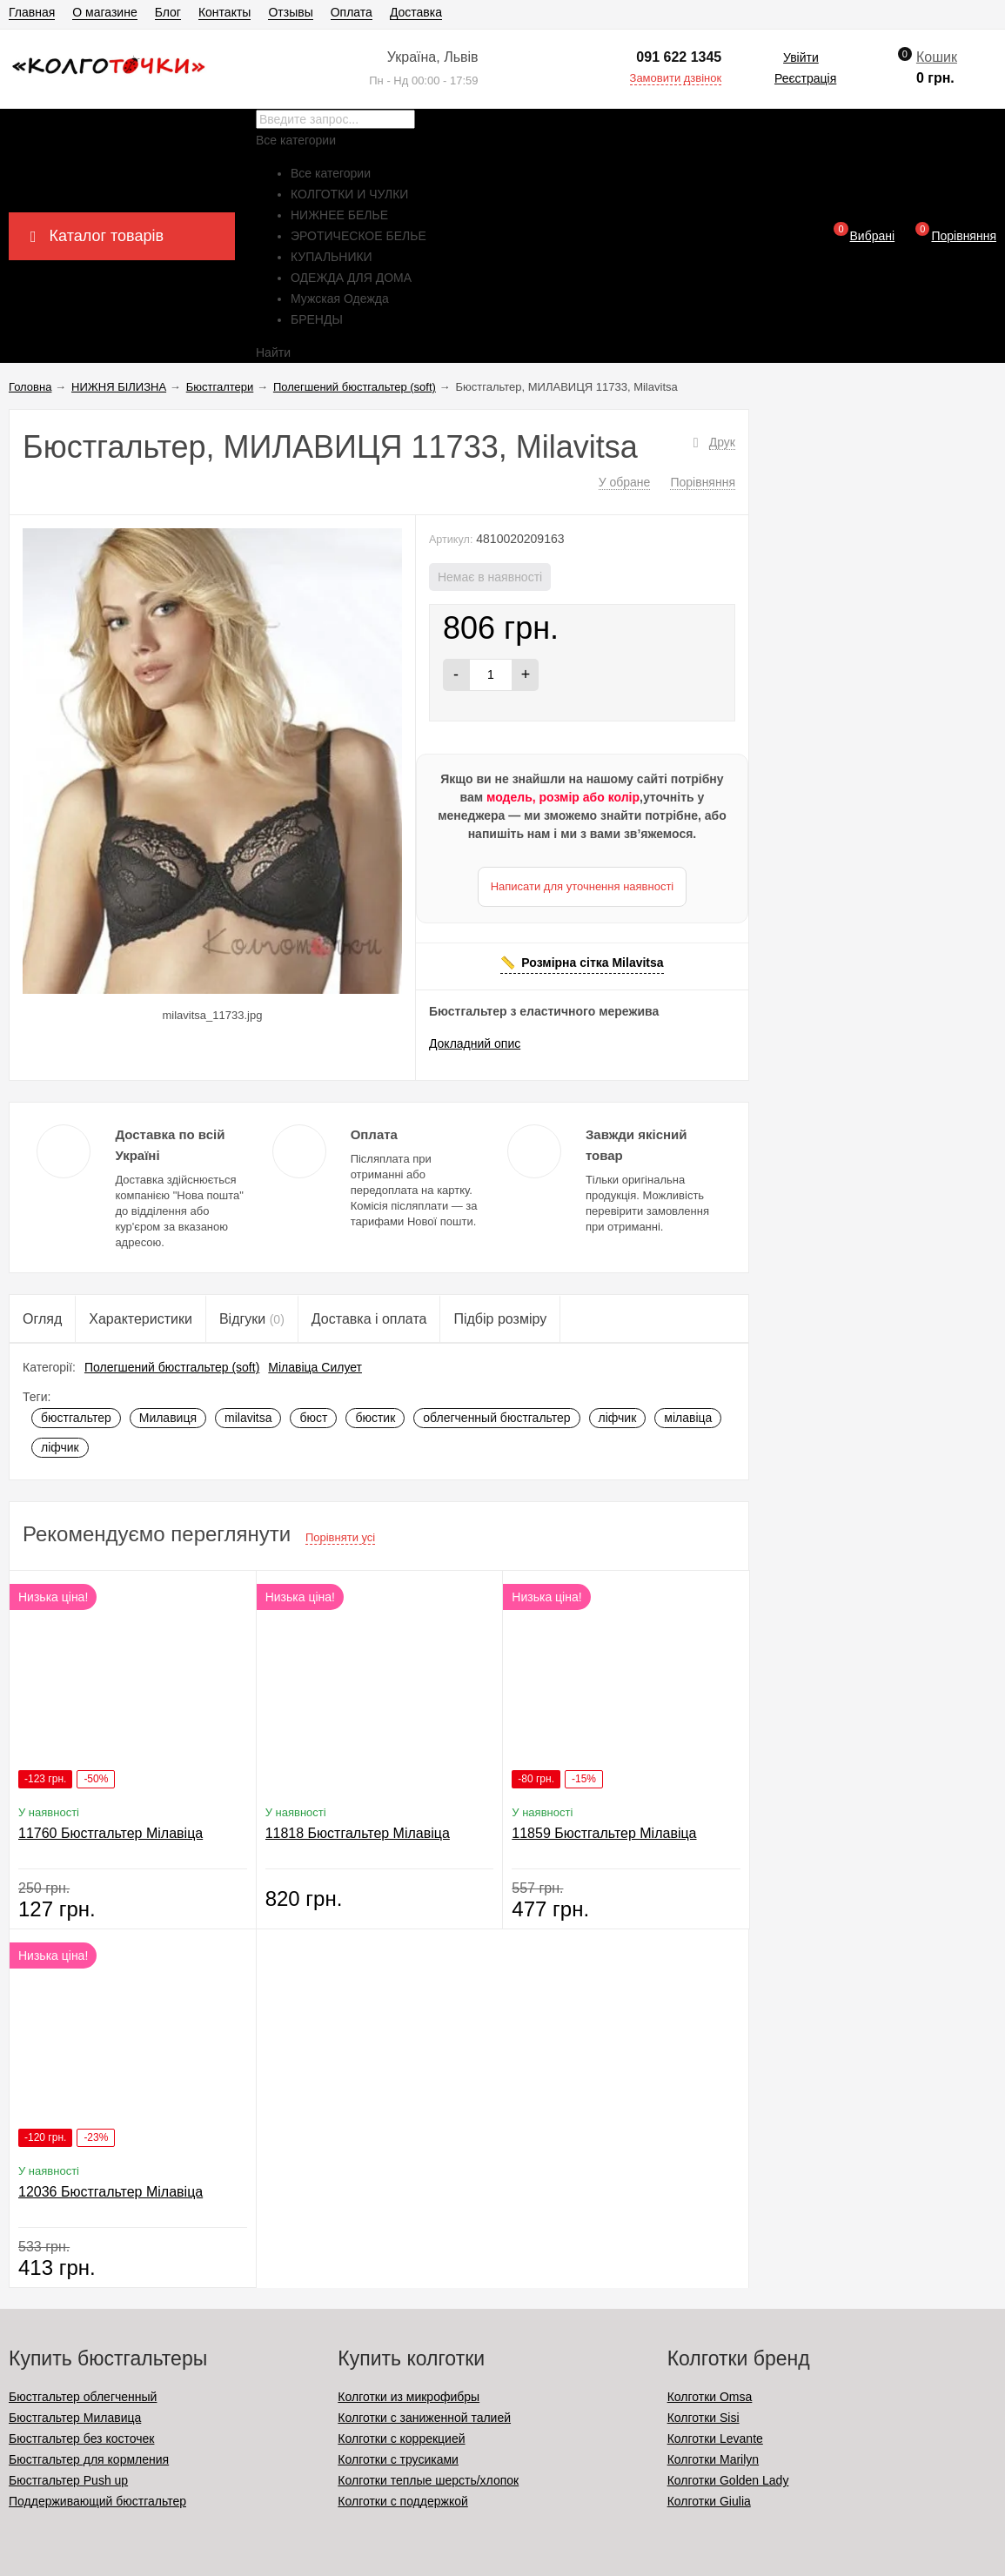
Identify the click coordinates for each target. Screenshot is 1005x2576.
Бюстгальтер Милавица (75, 2418)
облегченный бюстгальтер (496, 1418)
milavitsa (247, 1418)
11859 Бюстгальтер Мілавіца (604, 1833)
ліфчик (618, 1418)
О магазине (104, 12)
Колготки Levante (715, 2438)
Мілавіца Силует (315, 1367)
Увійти (801, 57)
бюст (313, 1418)
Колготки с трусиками (398, 2459)
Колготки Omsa (710, 2397)
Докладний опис (474, 1043)
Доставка (416, 12)
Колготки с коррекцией (401, 2438)
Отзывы (290, 12)
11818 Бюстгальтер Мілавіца (357, 1833)
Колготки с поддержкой (402, 2501)
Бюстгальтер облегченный (83, 2397)
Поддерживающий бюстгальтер (97, 2501)
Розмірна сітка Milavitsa (592, 962)
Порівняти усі (340, 1537)
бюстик (375, 1418)
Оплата (351, 12)
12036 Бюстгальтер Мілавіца (110, 2191)
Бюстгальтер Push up (68, 2480)
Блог (168, 12)
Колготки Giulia (709, 2501)
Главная (32, 12)
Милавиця (168, 1418)
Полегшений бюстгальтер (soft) (171, 1367)
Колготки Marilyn (713, 2459)
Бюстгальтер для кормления (89, 2459)
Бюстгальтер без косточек (81, 2438)
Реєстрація (805, 78)
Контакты (224, 12)
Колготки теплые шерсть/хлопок (428, 2480)
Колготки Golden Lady (728, 2480)
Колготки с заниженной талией (424, 2418)
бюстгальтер (76, 1418)
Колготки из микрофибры (408, 2397)
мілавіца (688, 1418)
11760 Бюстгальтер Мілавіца (110, 1833)
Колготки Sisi (703, 2418)
